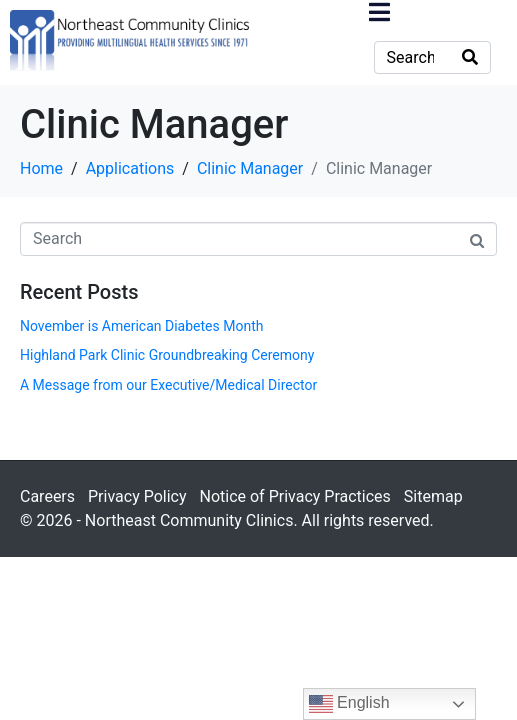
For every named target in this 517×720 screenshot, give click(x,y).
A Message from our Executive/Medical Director (168, 385)
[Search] (470, 57)
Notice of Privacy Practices (294, 496)
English (349, 704)
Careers (47, 496)
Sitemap (433, 496)
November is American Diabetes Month (141, 326)
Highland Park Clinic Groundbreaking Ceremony (167, 355)
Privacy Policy (137, 496)
